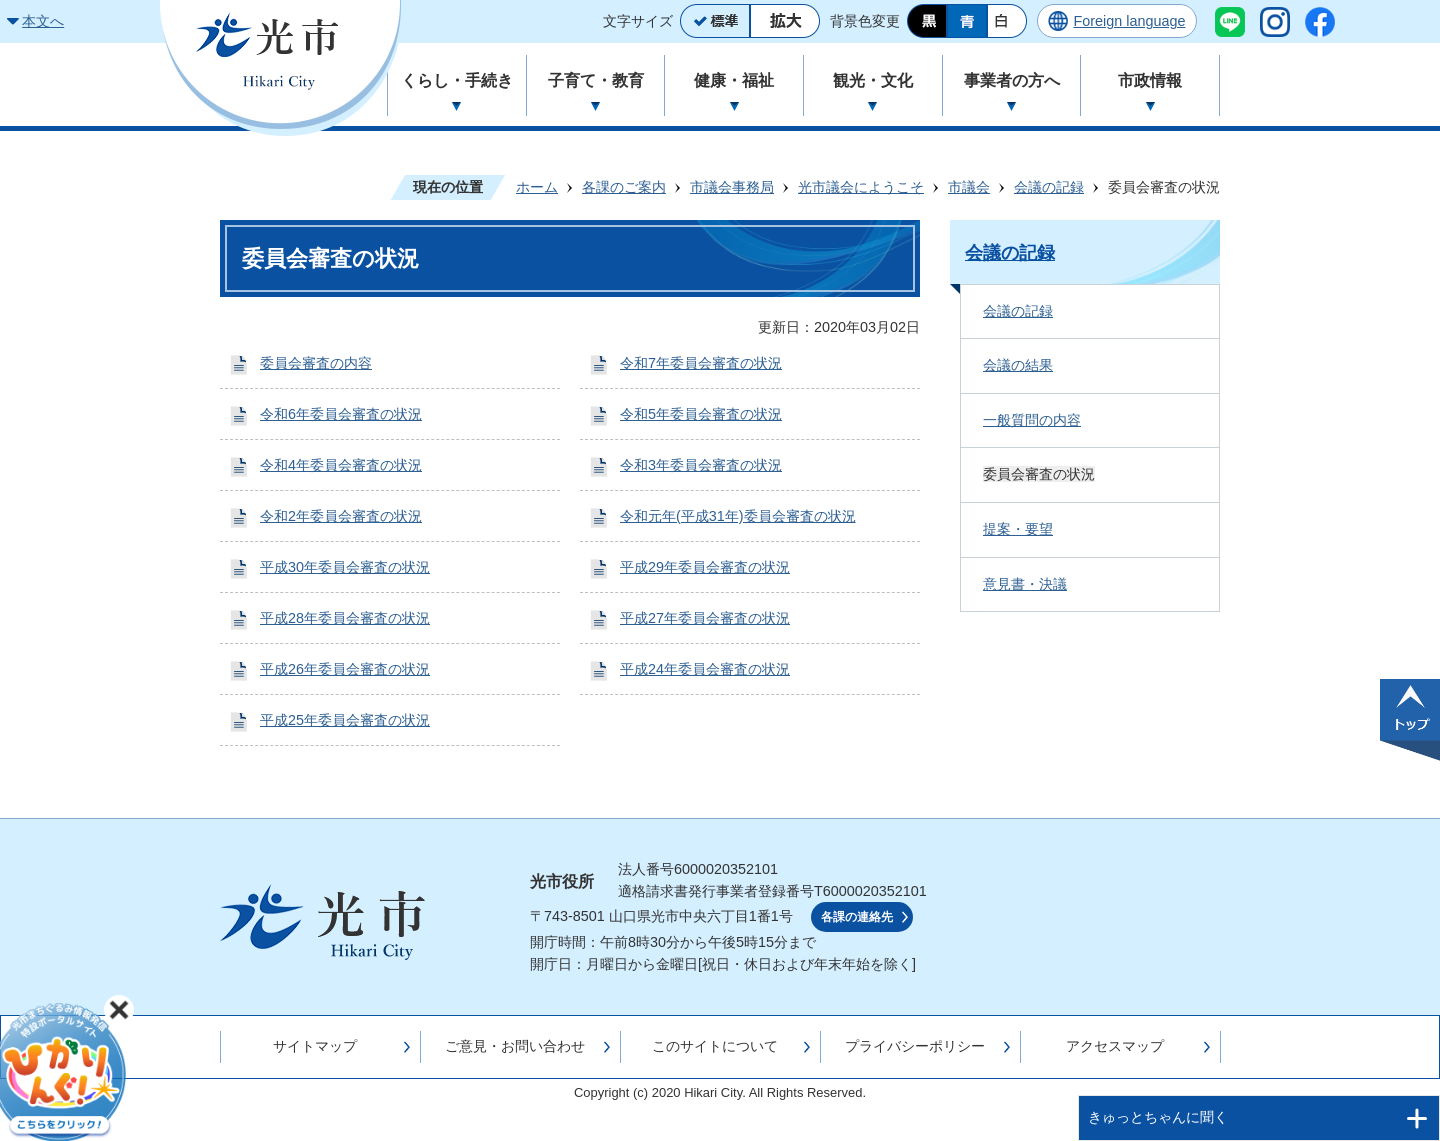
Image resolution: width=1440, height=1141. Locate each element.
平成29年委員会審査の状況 (705, 567)
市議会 (969, 187)
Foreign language (1129, 21)
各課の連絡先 (857, 917)
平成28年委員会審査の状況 (345, 618)
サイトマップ (315, 1046)
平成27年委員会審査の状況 (705, 618)
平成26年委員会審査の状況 (345, 669)
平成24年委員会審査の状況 (705, 669)
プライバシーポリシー (915, 1046)
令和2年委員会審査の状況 (341, 516)
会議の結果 (1018, 365)
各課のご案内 (624, 187)
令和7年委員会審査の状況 (701, 363)
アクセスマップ (1115, 1046)
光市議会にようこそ (861, 187)
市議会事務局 (732, 187)
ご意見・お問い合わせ (515, 1046)
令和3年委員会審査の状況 (701, 465)
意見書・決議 (1025, 584)
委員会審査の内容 (316, 363)
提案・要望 (1018, 529)
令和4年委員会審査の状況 (341, 465)
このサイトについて (715, 1046)
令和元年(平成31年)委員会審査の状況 (738, 516)
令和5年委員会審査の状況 (701, 414)
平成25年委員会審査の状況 (345, 720)
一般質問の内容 (1032, 420)
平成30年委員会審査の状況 (345, 567)
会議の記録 (1049, 187)
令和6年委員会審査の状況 (341, 414)
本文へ (43, 21)
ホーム (537, 187)
